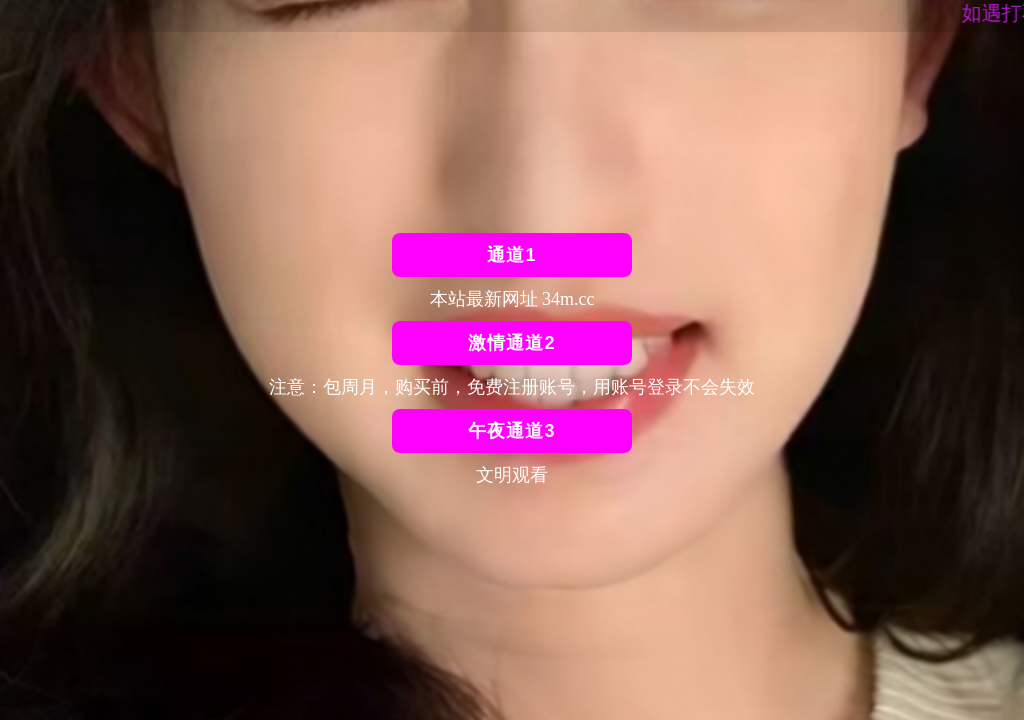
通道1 (511, 255)
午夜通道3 (511, 431)
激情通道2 (511, 343)
